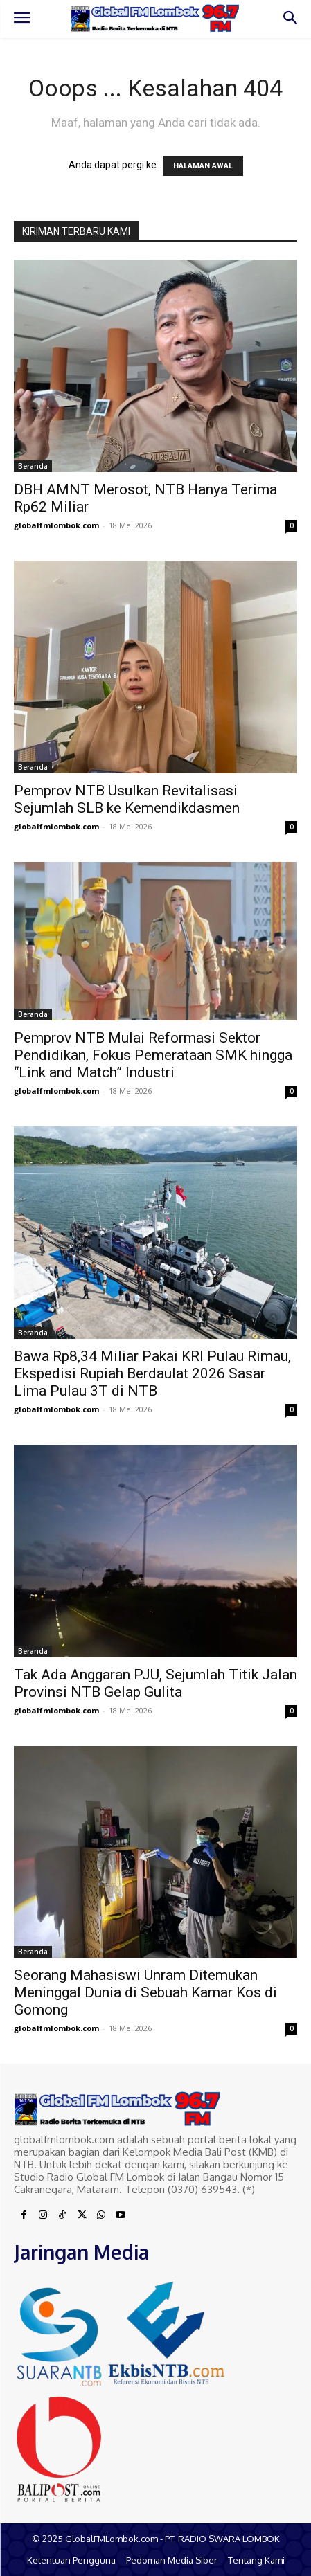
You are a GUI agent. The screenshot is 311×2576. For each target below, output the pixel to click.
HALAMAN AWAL (203, 165)
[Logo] (155, 18)
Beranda (33, 466)
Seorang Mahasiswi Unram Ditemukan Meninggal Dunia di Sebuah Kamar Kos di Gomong (145, 1992)
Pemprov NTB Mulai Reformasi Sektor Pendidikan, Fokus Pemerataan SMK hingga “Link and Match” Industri (153, 1055)
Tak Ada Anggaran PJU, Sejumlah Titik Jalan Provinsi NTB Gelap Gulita (155, 1683)
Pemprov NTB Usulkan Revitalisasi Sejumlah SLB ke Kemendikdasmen (127, 799)
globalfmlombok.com (56, 525)
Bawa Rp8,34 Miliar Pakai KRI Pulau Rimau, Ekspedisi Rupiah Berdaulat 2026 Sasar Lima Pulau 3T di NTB (152, 1373)
